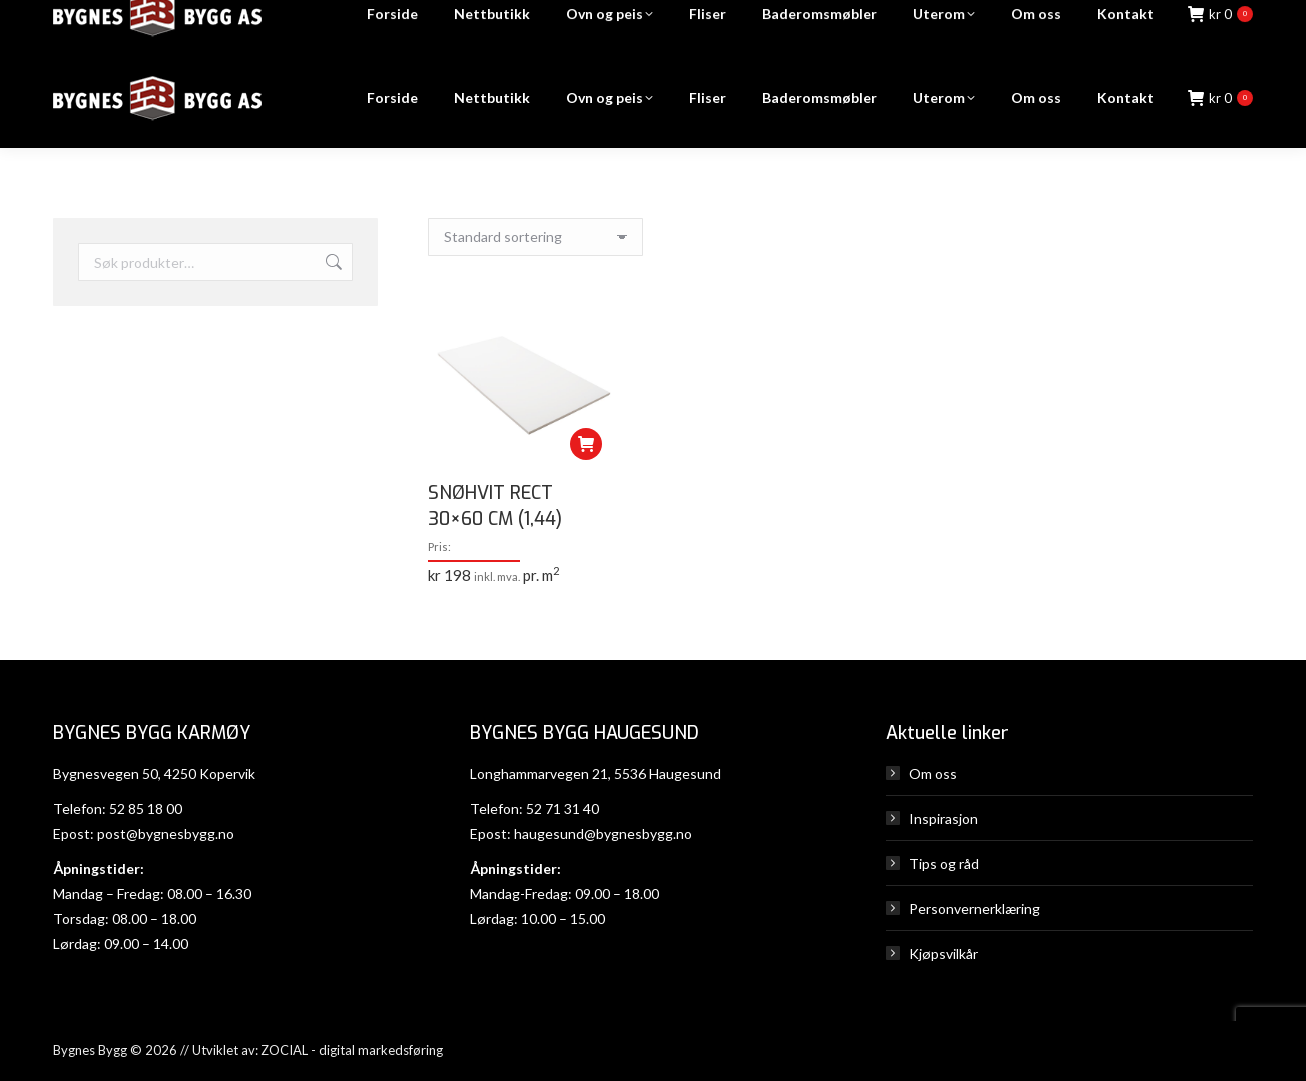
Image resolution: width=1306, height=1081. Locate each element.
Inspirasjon (943, 818)
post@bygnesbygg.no (165, 833)
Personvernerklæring (974, 908)
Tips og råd (944, 863)
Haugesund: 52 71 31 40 (928, 24)
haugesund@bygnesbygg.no (603, 833)
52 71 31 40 (562, 808)
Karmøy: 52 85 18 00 (749, 24)
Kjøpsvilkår (943, 953)
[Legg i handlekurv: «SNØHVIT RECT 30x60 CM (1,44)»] (586, 444)
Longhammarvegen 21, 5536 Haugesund (595, 773)
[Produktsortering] (535, 237)
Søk (332, 262)
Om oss (933, 773)
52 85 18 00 (145, 808)
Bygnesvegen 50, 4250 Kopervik (154, 773)
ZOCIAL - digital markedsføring (352, 1050)
